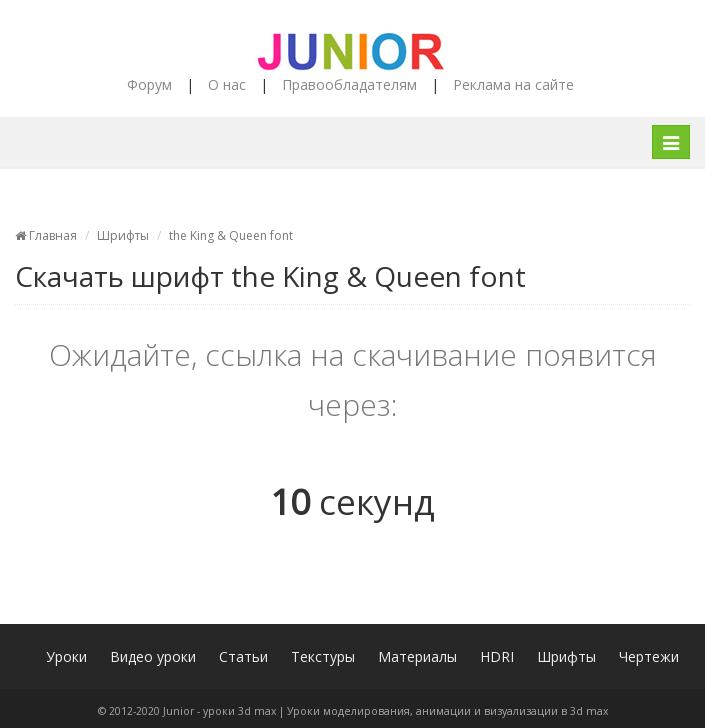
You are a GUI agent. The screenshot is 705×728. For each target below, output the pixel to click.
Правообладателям (349, 84)
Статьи (243, 656)
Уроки (66, 656)
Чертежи (649, 656)
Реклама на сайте (513, 84)
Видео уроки (153, 656)
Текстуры (323, 656)
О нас (227, 84)
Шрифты (123, 235)
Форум (149, 84)
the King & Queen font (231, 235)
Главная (46, 235)
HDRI (497, 656)
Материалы (417, 656)
